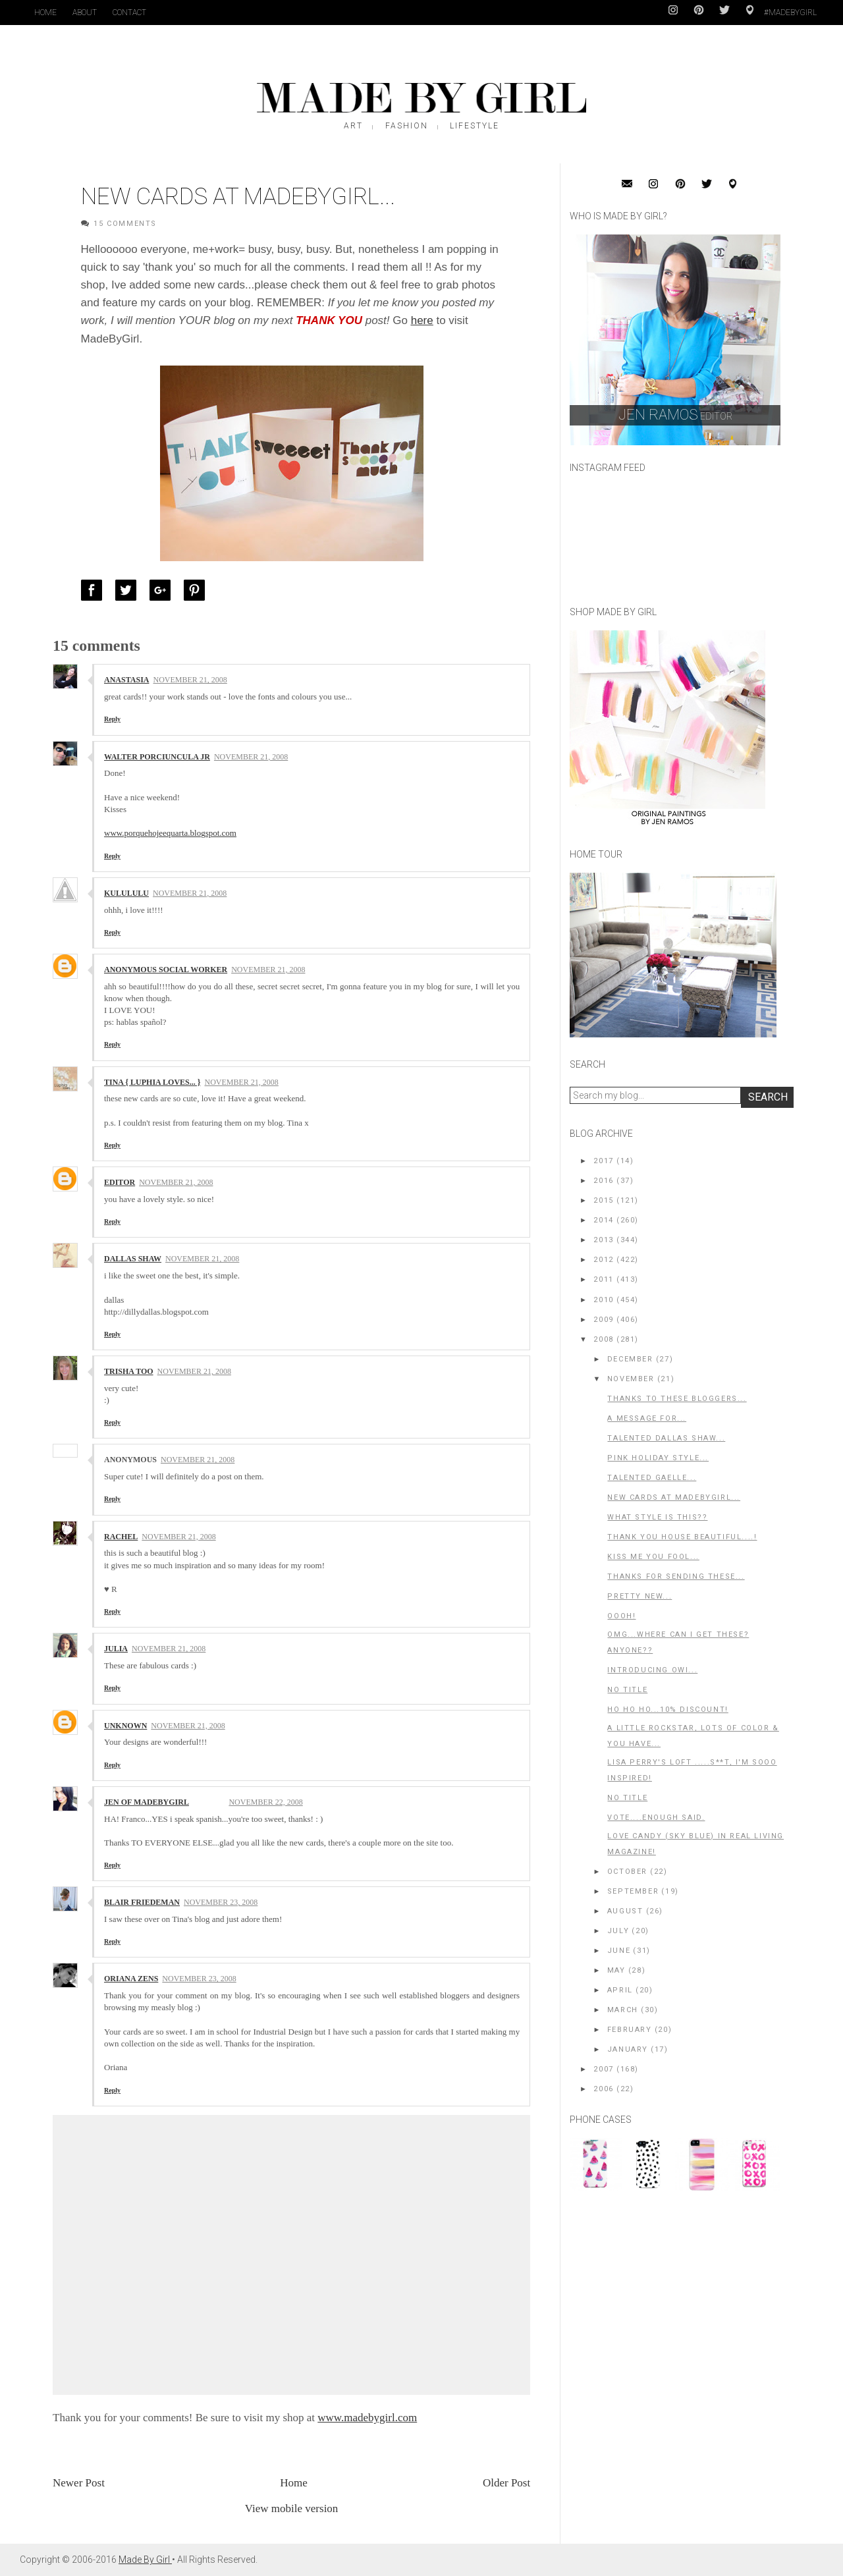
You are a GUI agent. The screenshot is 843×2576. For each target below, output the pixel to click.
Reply (112, 719)
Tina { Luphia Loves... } (152, 1082)
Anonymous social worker (165, 969)
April (620, 1990)
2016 (603, 1180)
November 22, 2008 (265, 1802)
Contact (129, 12)
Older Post (506, 2483)
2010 (603, 1300)
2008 (603, 1339)
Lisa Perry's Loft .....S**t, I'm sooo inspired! (691, 1770)
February (629, 2029)
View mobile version (292, 2508)
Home (45, 12)
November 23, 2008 (221, 1902)
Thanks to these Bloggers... (676, 1398)
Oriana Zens (131, 1978)
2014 (603, 1220)
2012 (603, 1259)
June (618, 1950)
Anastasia (126, 679)
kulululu (126, 893)
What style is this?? (657, 1517)
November (631, 1379)
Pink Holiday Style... (658, 1458)
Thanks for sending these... (675, 1576)
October (627, 1871)
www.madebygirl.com (367, 2417)
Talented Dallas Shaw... (666, 1438)
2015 (603, 1200)
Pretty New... (639, 1596)
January (627, 2049)
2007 (603, 2069)
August (625, 1911)
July (618, 1931)
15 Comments (125, 223)
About (84, 12)
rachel (121, 1536)
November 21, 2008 (190, 679)
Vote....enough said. (656, 1817)
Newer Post (79, 2483)
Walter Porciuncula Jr (157, 756)
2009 (603, 1319)
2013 (603, 1240)
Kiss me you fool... (653, 1556)
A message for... (646, 1418)
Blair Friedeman (142, 1902)
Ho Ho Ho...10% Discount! (667, 1709)
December (630, 1359)
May (616, 1970)
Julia (116, 1648)
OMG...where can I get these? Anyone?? (678, 1642)
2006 (603, 2089)
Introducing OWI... (652, 1670)
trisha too (128, 1371)
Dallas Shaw (132, 1258)
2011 (603, 1279)
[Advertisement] (668, 2290)
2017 (603, 1161)
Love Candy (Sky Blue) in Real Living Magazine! (695, 1844)
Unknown (125, 1725)
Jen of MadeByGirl (146, 1802)
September (633, 1891)
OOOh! (621, 1616)
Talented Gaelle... (651, 1477)
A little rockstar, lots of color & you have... (692, 1736)
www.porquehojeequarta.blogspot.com (170, 833)
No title (627, 1689)
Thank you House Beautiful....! (682, 1537)
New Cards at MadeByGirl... (673, 1497)
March (622, 2010)
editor (119, 1182)
